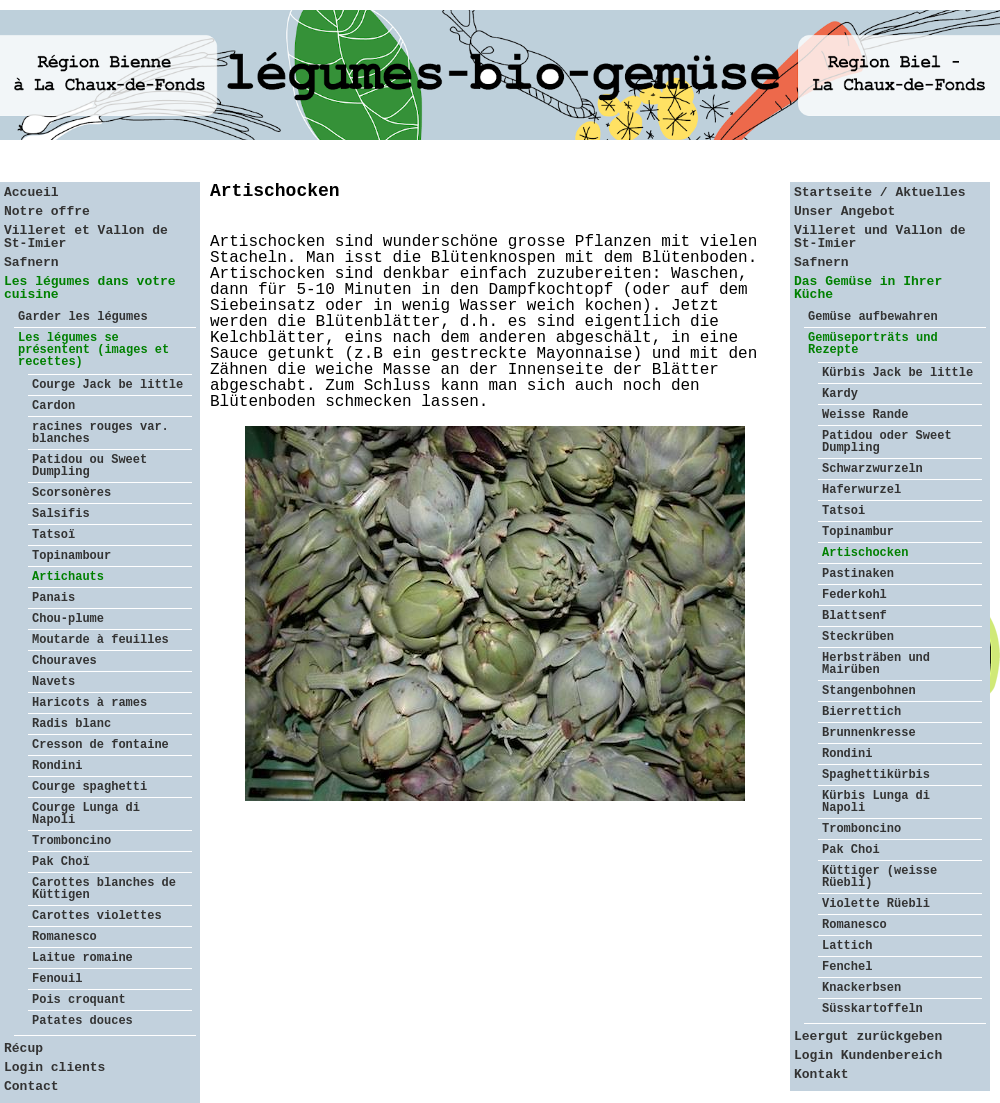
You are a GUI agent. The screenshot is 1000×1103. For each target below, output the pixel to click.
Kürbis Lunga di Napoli (876, 802)
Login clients (54, 1067)
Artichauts (68, 577)
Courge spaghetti (89, 787)
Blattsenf (854, 616)
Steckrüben (858, 637)
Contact (31, 1086)
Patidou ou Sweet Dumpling (89, 466)
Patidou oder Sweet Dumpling (887, 442)
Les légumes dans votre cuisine (90, 288)
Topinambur (858, 532)
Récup (23, 1048)
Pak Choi (851, 850)
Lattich (847, 946)
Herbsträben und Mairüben (876, 664)
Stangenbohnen (869, 691)
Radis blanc (71, 724)
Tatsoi (843, 511)
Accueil (31, 192)
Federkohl (854, 595)
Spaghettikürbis (876, 775)
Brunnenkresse (869, 733)
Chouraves (64, 661)
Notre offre (47, 211)
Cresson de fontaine (100, 745)
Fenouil (57, 979)
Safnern (31, 262)
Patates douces (82, 1021)
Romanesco (64, 937)
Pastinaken (858, 574)
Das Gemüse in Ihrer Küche (868, 288)
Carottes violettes (97, 916)
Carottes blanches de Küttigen (104, 889)
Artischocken (865, 553)
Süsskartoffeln (872, 1009)
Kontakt (821, 1074)
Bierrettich (861, 712)
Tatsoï (53, 535)
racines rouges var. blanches (100, 433)
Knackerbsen (861, 988)
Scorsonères (71, 493)
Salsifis (61, 514)
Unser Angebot (844, 211)
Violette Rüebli (876, 904)
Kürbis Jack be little (897, 373)
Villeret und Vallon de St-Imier (880, 237)
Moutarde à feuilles (100, 640)
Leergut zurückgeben (868, 1036)
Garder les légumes (83, 317)
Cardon (53, 406)
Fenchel (847, 967)
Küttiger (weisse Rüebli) (879, 877)
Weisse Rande (865, 415)
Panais (53, 598)
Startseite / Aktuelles (880, 192)
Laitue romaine (82, 958)
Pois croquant (79, 1000)
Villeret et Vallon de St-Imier (86, 237)
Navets (53, 682)
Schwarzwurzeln (872, 469)
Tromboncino (71, 841)
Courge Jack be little (107, 385)
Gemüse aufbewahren (873, 317)
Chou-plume (68, 619)
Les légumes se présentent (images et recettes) (93, 350)
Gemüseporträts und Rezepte (873, 344)
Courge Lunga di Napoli (86, 814)
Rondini (57, 766)
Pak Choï (61, 862)
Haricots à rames (89, 703)
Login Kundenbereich (868, 1055)
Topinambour (71, 556)
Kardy (840, 394)
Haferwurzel (861, 490)
